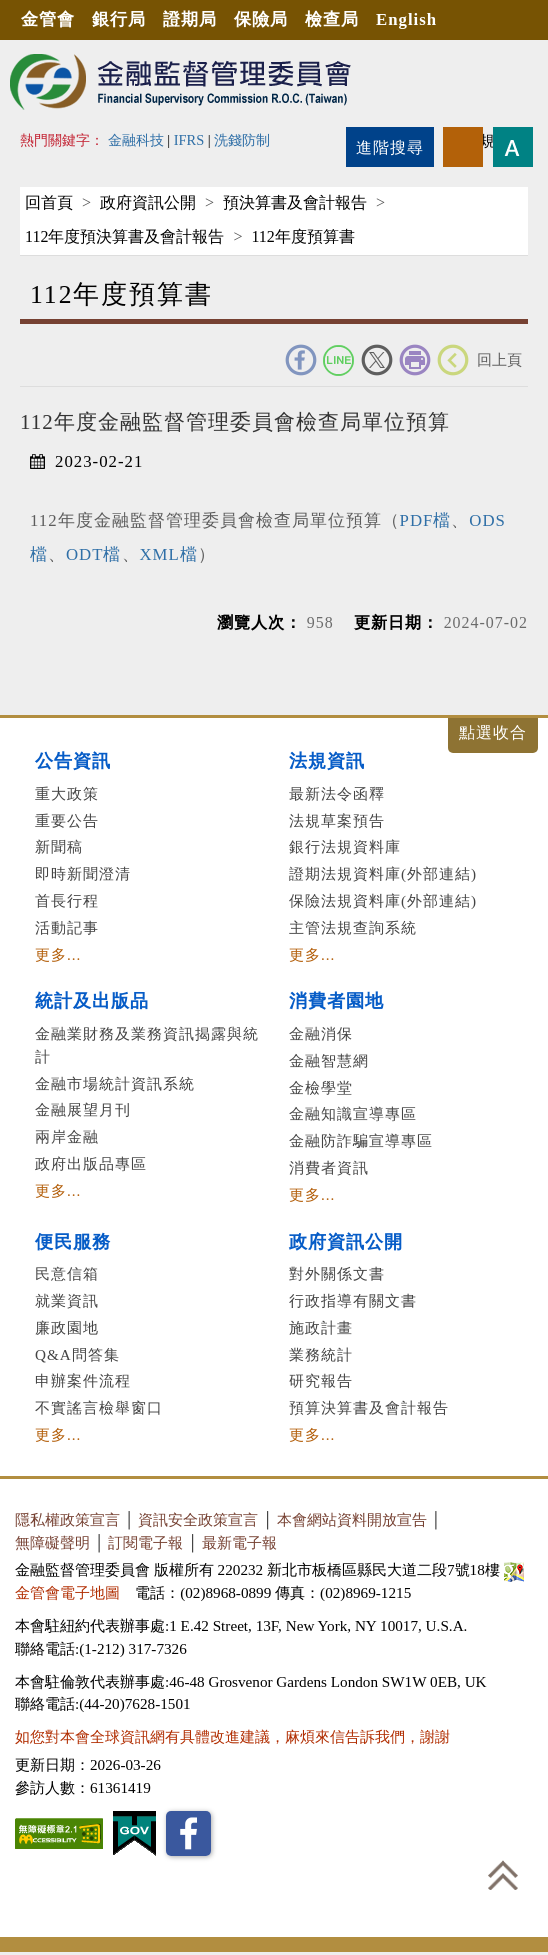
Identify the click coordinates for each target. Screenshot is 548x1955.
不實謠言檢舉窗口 (99, 1407)
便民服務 (73, 1242)
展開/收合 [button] (493, 735)
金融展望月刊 (83, 1109)
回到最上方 (503, 1875)
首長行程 (67, 900)
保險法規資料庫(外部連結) (383, 900)
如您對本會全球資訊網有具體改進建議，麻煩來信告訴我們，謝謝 (232, 1736)
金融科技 (136, 140)
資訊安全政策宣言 (198, 1519)
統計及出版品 (92, 1001)
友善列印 (415, 360)
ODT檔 (94, 554)
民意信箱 (67, 1273)
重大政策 (67, 793)
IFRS (189, 140)
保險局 (261, 19)
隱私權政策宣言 (67, 1519)
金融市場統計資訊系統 (115, 1083)
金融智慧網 (329, 1060)
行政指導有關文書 (353, 1300)
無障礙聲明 (52, 1542)
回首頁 (49, 202)
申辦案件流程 (83, 1380)
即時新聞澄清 (83, 873)
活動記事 (67, 927)
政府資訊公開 (148, 202)
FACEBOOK (301, 360)
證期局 (190, 19)
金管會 (48, 19)
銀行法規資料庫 (345, 846)
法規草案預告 (337, 820)
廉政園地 (67, 1327)
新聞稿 (59, 846)
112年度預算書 (302, 236)
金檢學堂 (321, 1087)
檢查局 (332, 19)
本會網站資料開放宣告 (352, 1519)
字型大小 (513, 147)
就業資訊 (67, 1300)
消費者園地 (336, 1001)
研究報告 (321, 1380)
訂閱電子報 (145, 1542)
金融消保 (321, 1033)
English (406, 19)
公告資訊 (73, 761)
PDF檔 (426, 520)
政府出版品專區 (91, 1163)
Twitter (377, 360)
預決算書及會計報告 (295, 202)
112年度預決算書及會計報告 (124, 236)
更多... (58, 954)
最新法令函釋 (337, 793)
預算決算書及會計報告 (369, 1407)
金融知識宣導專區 (353, 1113)
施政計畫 (321, 1327)
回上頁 (499, 359)
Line (339, 360)
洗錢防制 (242, 140)
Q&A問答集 (77, 1354)
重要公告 (67, 820)
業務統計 (321, 1354)
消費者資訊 (329, 1167)
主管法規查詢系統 (353, 927)
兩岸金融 (67, 1136)
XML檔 (169, 554)
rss (463, 147)
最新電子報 (239, 1542)
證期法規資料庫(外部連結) (383, 873)
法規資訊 (327, 761)
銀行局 (119, 19)
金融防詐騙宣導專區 (361, 1140)
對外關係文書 (337, 1273)
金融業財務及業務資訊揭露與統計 (147, 1045)
